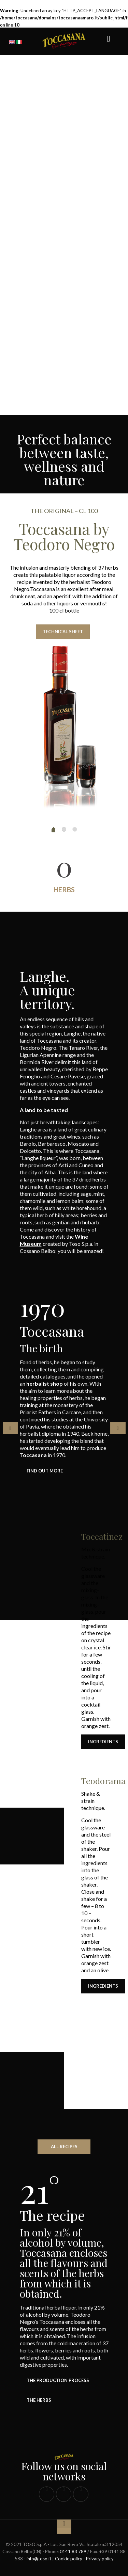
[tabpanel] (64, 1476)
